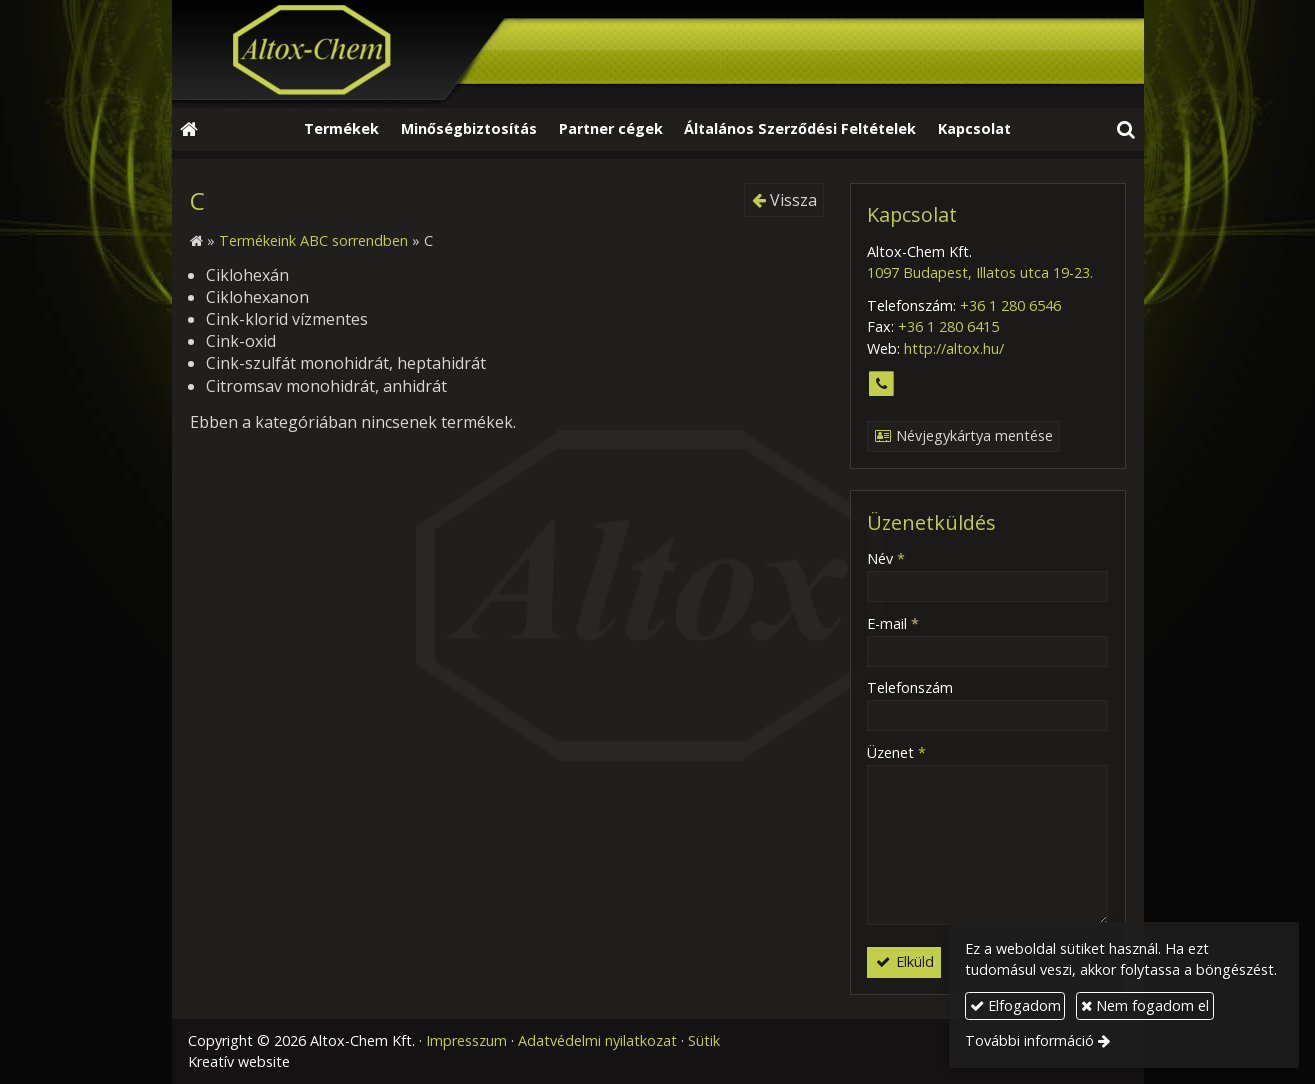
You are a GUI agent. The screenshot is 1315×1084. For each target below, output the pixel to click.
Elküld (903, 961)
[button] (1125, 130)
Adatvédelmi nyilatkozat (597, 1040)
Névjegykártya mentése (963, 435)
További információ (1029, 1040)
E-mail (893, 623)
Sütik (704, 1040)
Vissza (784, 200)
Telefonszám (910, 687)
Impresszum (466, 1040)
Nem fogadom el (1145, 1005)
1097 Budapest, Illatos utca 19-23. (980, 272)
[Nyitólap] (658, 54)
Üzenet (896, 752)
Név (886, 558)
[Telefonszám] (881, 384)
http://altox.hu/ (954, 348)
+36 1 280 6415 (948, 326)
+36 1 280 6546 (1010, 305)
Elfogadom (1015, 1005)
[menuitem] (342, 130)
